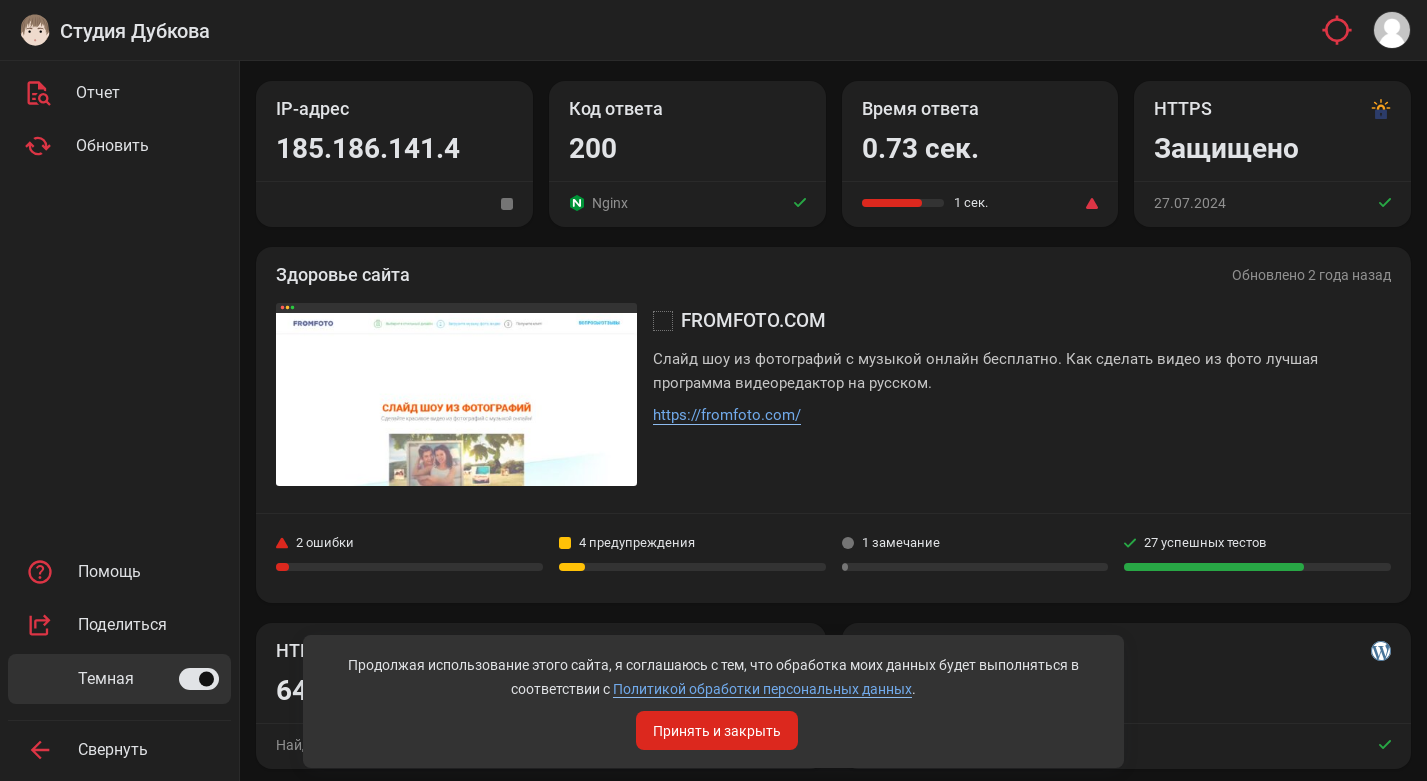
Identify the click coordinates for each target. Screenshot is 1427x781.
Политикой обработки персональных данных (711, 683)
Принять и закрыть (717, 724)
